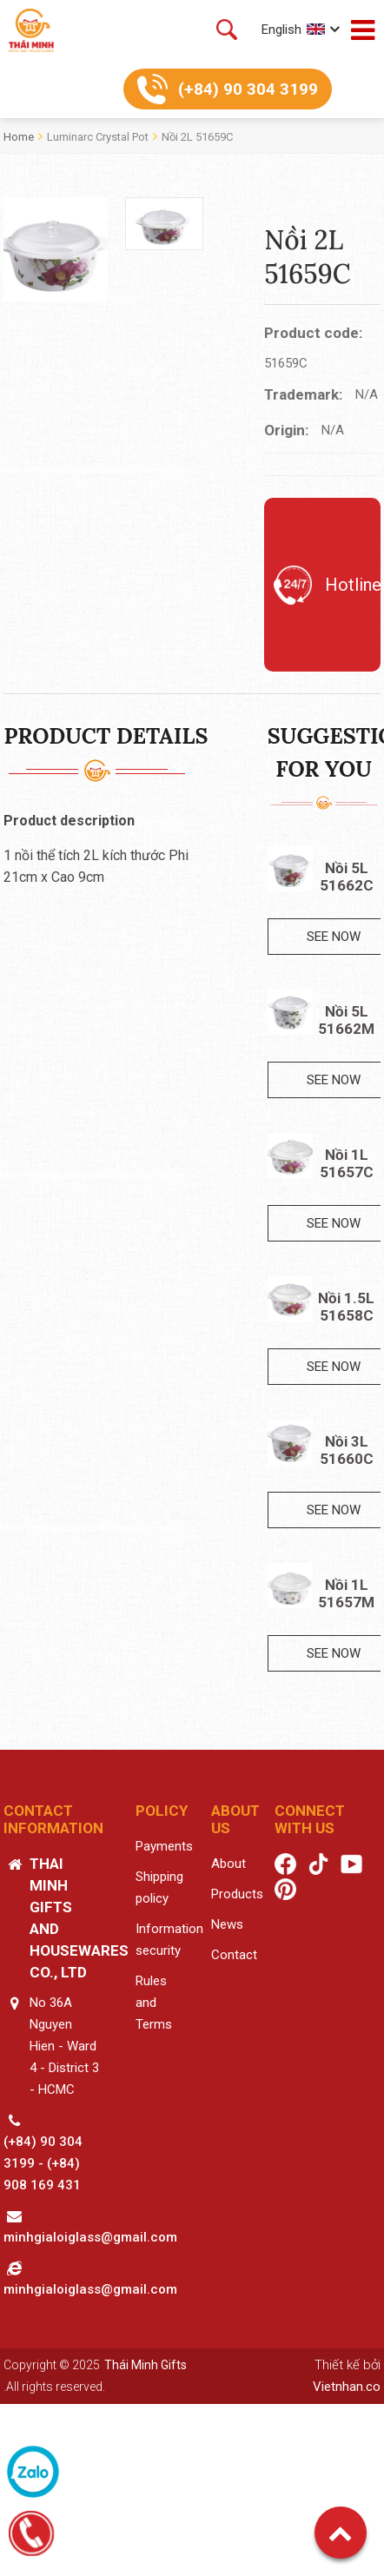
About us (235, 1819)
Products (237, 1894)
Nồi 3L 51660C (347, 1450)
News (227, 1924)
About (228, 1863)
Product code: (313, 332)
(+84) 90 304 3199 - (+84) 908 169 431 (43, 2163)
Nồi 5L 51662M (346, 1020)
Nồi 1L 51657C (347, 1163)
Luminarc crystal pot (98, 136)
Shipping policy (159, 1887)
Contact (234, 1955)
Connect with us (310, 1819)
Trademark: (303, 394)
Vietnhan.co (347, 2386)
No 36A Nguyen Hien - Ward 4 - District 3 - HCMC (64, 2046)
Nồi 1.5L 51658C (346, 1306)
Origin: (286, 430)
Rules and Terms (154, 2002)
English (281, 29)
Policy (162, 1810)
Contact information (53, 1819)
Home (18, 136)
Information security (169, 1939)
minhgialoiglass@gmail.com (90, 2237)
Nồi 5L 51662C (347, 876)
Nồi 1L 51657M (346, 1593)
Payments (164, 1846)
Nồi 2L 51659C (197, 136)
